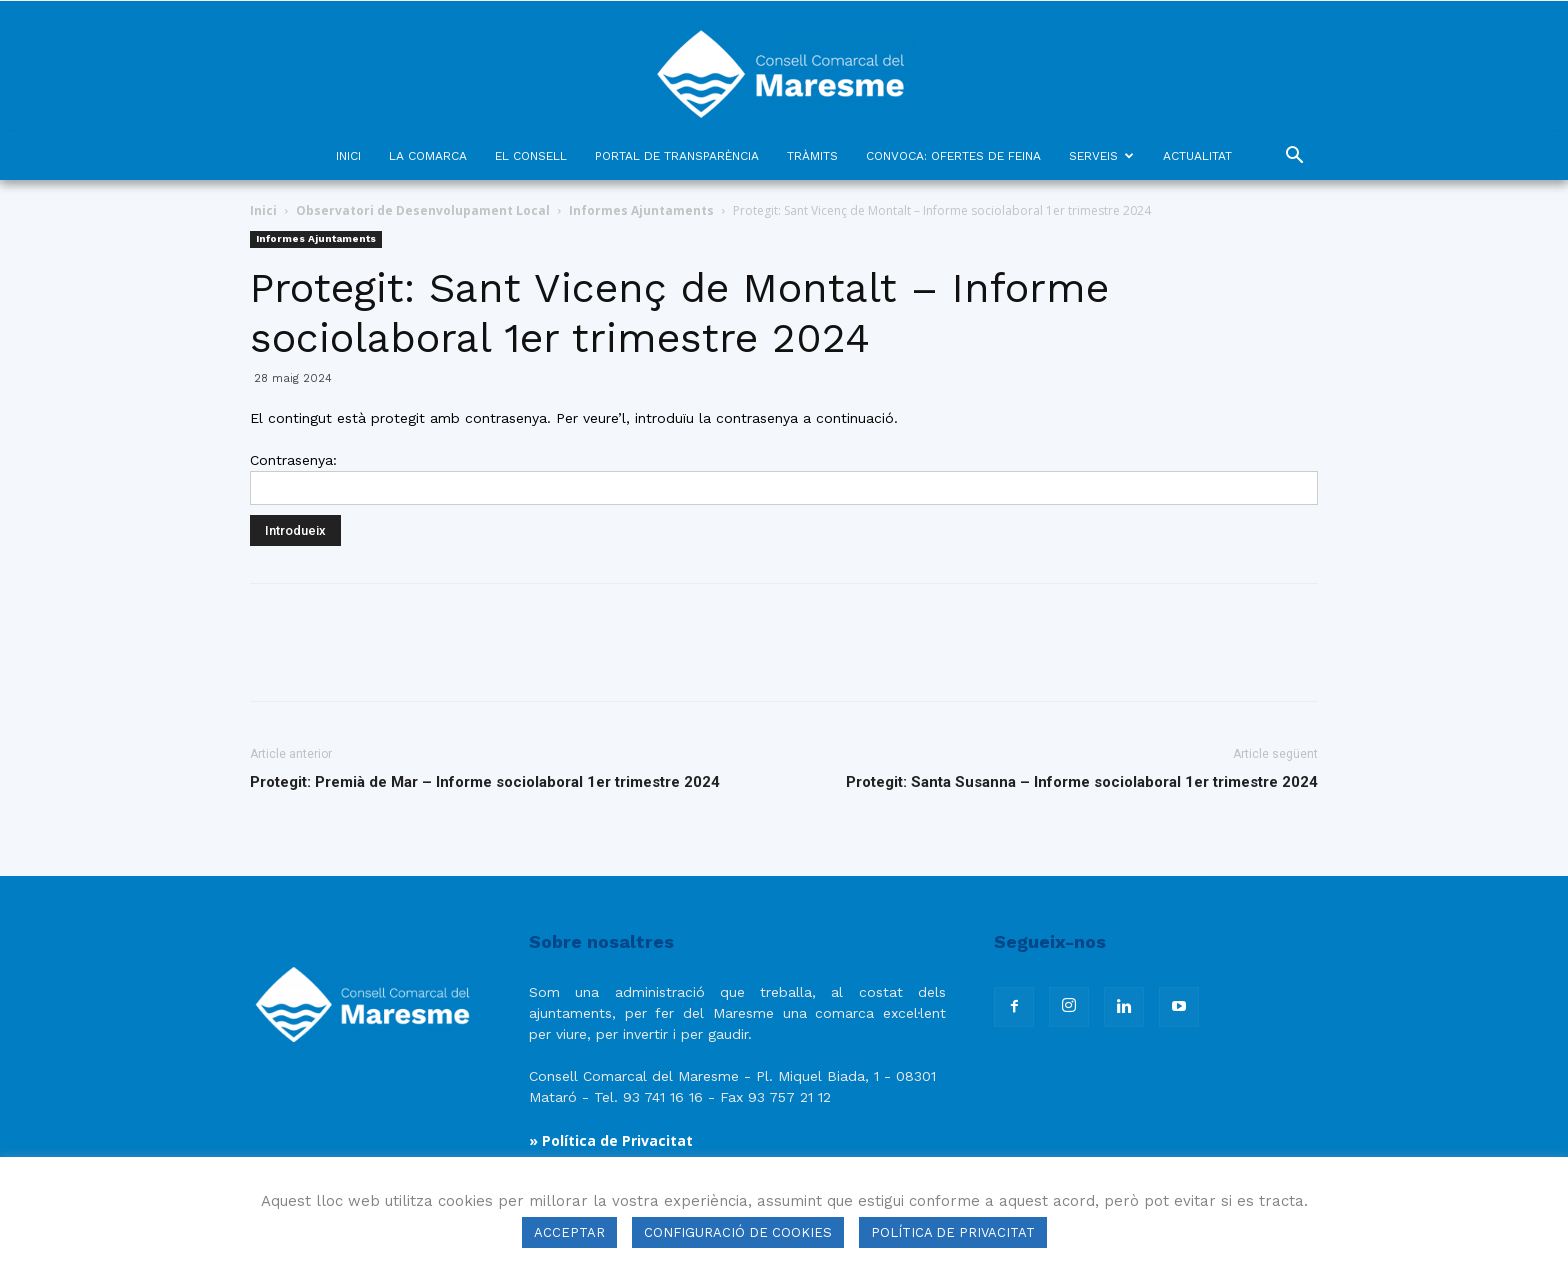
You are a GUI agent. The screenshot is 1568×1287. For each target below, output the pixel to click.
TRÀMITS (812, 156)
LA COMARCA (428, 156)
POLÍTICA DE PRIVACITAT (953, 1232)
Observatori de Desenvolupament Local (423, 210)
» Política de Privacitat (611, 1140)
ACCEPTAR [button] (569, 1232)
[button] (1294, 157)
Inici (263, 210)
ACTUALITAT (1197, 156)
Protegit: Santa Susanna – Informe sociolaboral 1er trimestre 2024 (1082, 782)
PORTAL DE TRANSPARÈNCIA (677, 156)
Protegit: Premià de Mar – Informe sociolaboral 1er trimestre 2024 (485, 782)
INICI (348, 156)
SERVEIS (1101, 156)
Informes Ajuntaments (641, 210)
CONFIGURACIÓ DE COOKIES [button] (738, 1232)
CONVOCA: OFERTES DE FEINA (953, 156)
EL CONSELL (531, 156)
